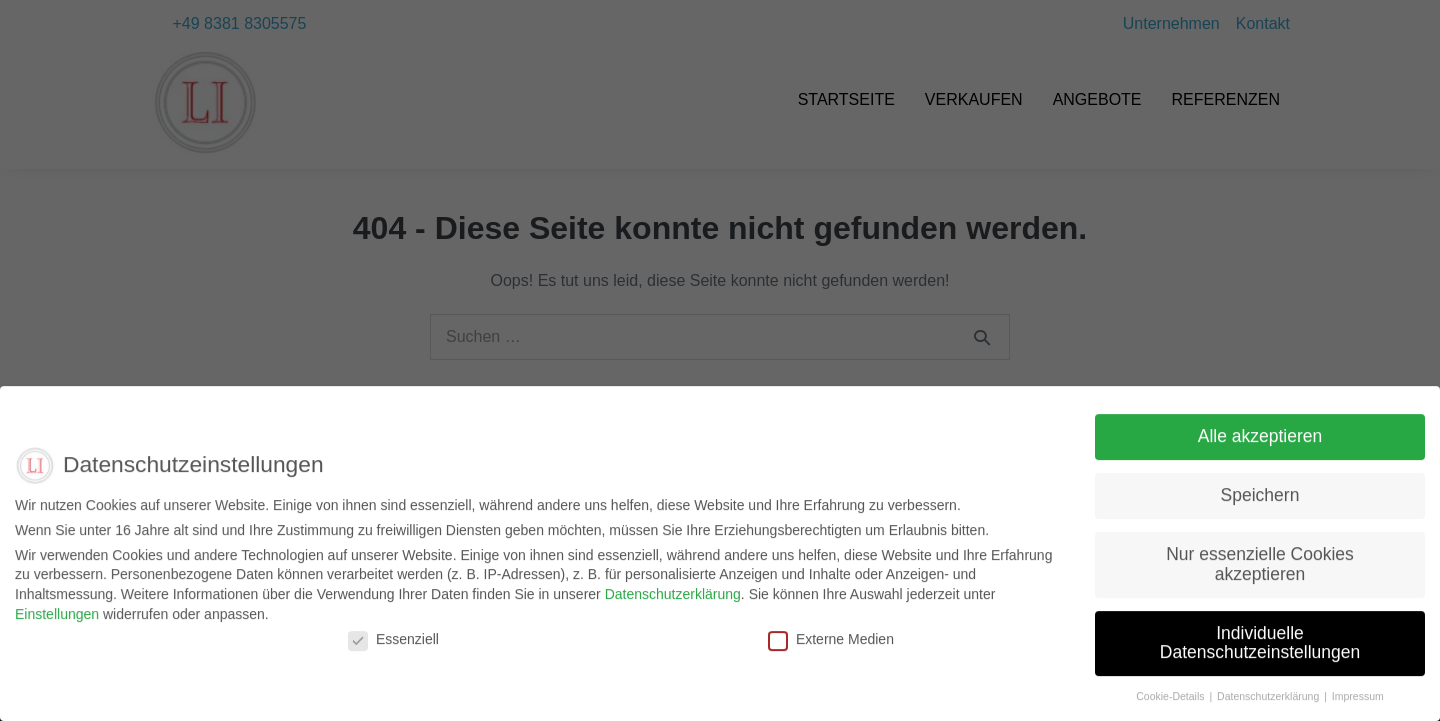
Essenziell (393, 651)
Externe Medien (831, 651)
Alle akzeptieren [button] (1260, 448)
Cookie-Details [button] (1171, 708)
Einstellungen (57, 625)
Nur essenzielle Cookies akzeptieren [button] (1260, 576)
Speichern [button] (1260, 507)
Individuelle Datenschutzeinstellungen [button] (1260, 654)
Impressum (1358, 708)
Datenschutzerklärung (673, 605)
